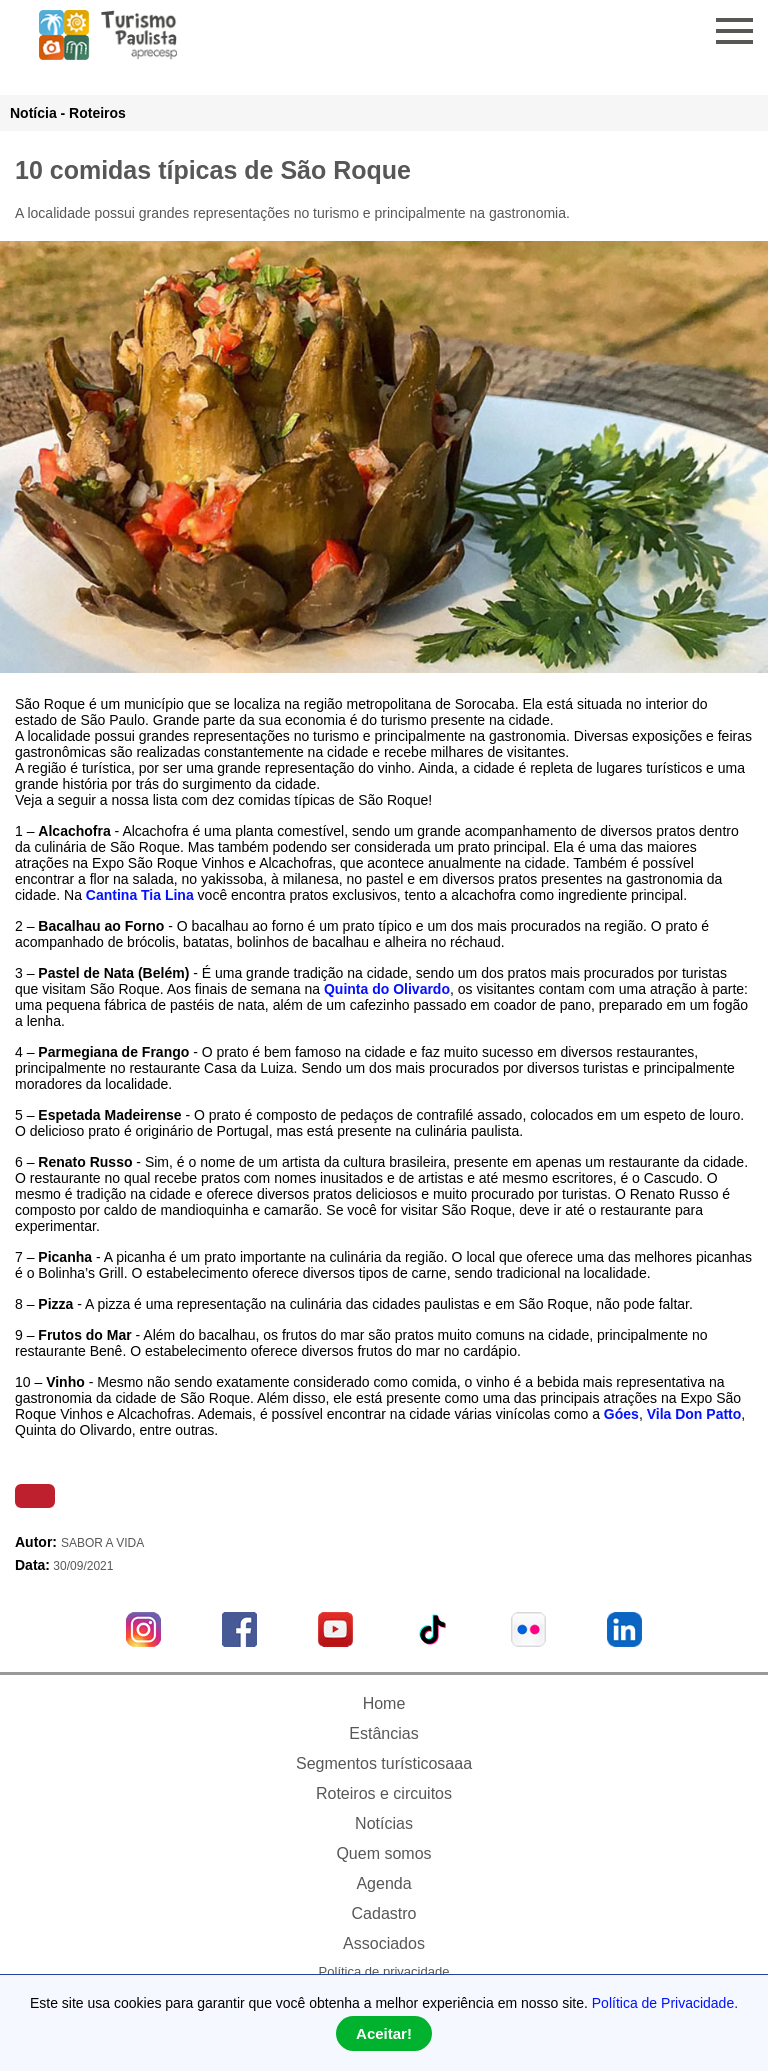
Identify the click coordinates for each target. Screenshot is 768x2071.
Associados (384, 1943)
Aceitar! (384, 2033)
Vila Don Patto (694, 1414)
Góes (621, 1414)
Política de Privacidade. (665, 2003)
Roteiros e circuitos (384, 1793)
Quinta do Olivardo (387, 989)
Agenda (383, 1883)
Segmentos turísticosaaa (384, 1763)
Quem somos (383, 1853)
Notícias (384, 1823)
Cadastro (384, 1913)
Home (384, 1703)
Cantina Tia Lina (138, 895)
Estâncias (383, 1733)
